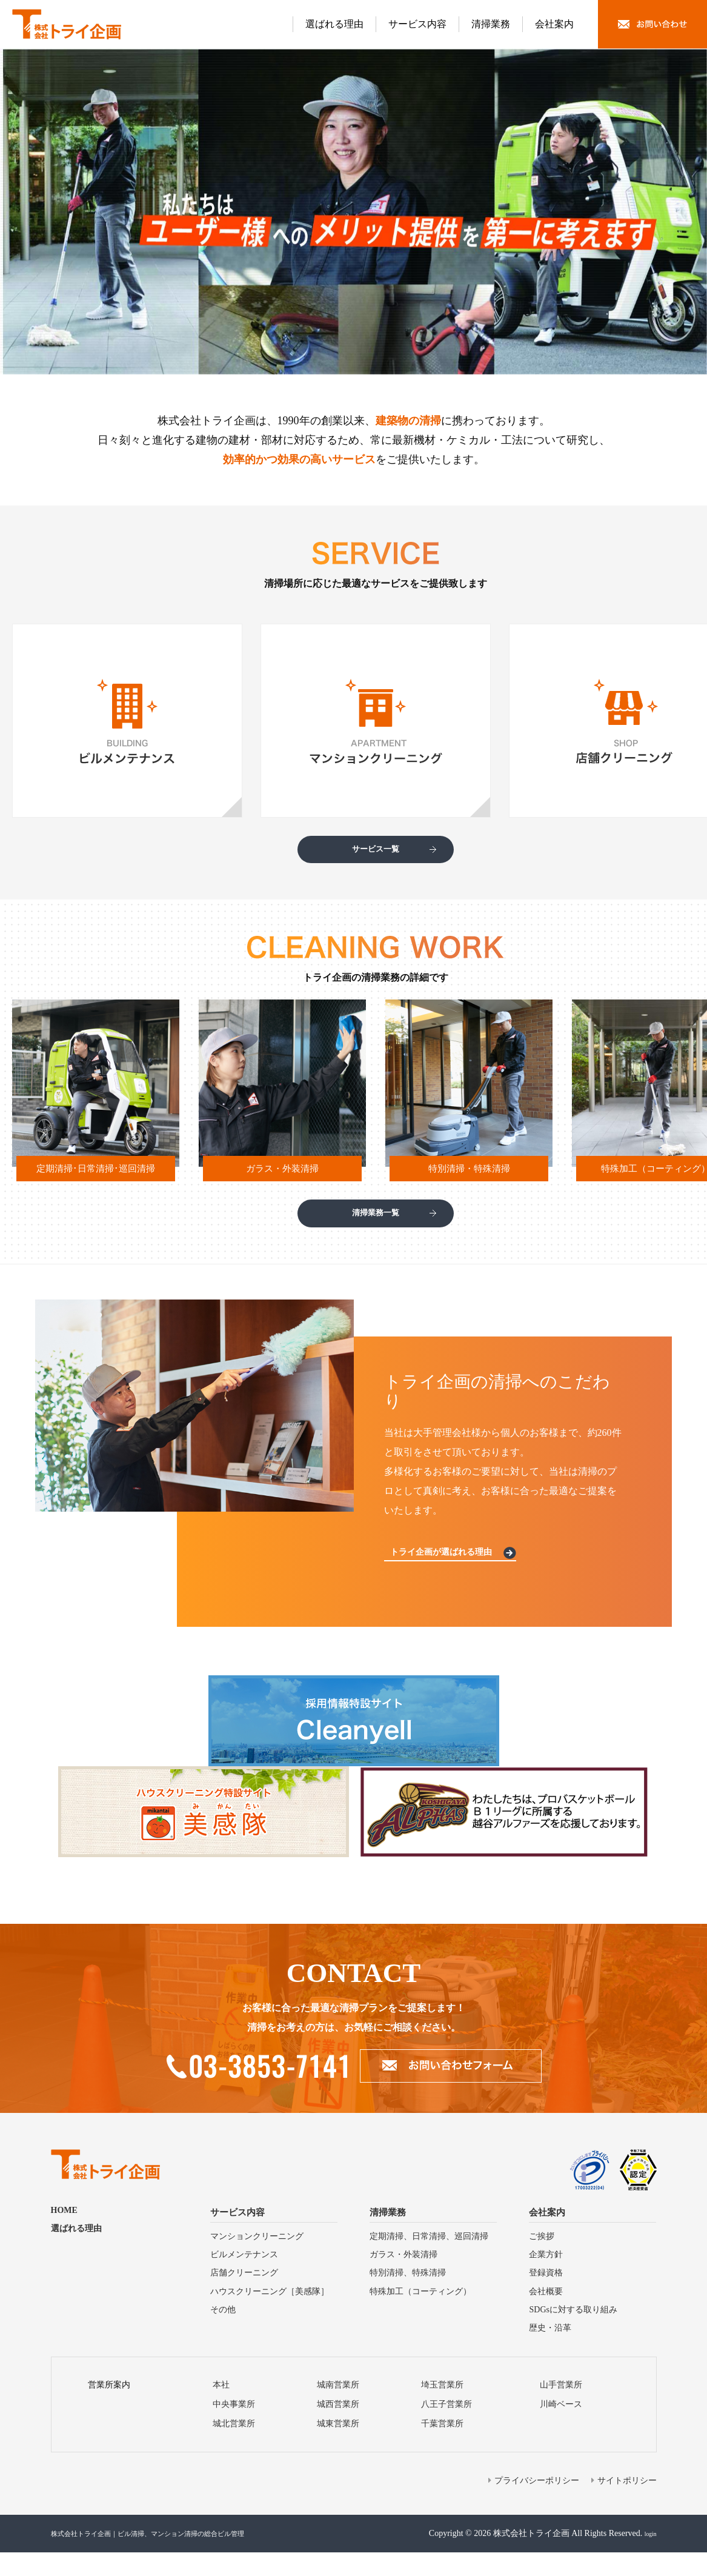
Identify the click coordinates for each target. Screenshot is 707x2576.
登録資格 (546, 2296)
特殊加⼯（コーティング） (420, 2315)
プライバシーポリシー (536, 2504)
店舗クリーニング (244, 2296)
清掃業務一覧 (375, 1229)
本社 (221, 2408)
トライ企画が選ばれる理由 (449, 1574)
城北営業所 (234, 2447)
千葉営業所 (442, 2447)
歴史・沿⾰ (550, 2351)
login (648, 2556)
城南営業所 (338, 2408)
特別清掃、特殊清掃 (408, 2296)
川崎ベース (561, 2427)
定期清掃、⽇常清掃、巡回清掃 (429, 2259)
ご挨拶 (541, 2259)
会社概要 (546, 2315)
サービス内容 (417, 24)
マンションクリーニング (257, 2259)
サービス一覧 (375, 855)
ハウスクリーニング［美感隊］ (269, 2315)
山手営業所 (561, 2408)
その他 (223, 2333)
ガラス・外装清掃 (403, 2278)
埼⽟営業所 (442, 2408)
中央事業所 (234, 2427)
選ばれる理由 (334, 24)
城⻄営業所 (338, 2427)
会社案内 (554, 24)
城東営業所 (338, 2447)
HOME (64, 2233)
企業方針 (546, 2278)
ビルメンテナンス (244, 2278)
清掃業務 (490, 24)
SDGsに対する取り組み (573, 2333)
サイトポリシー (627, 2504)
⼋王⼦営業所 (446, 2427)
